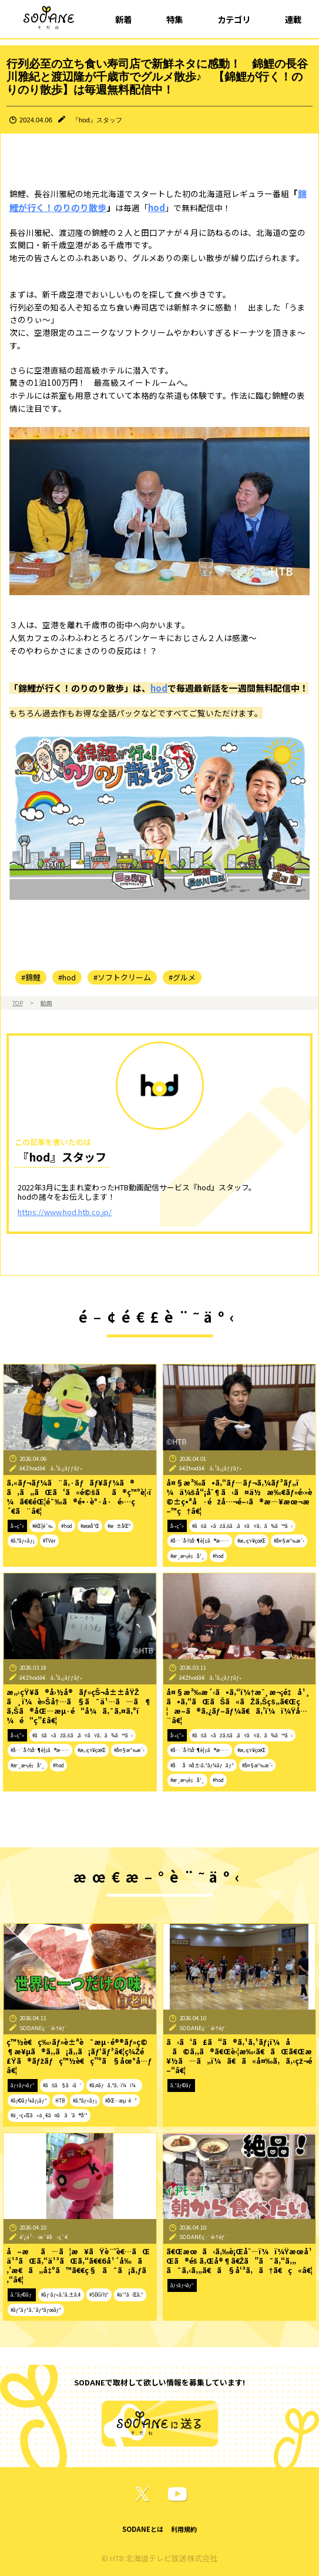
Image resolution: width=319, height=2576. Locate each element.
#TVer (49, 1540)
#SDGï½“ (99, 2294)
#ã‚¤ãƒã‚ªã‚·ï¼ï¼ (114, 2085)
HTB (60, 2100)
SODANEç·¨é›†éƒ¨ (44, 2028)
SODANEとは (142, 2529)
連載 (293, 19)
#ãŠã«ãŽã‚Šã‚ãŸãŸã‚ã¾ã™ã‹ (242, 1526)
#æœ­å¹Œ (89, 1526)
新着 (123, 19)
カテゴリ (233, 19)
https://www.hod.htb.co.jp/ (65, 1211)
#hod (67, 977)
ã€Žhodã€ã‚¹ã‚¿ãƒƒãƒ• (50, 1468)
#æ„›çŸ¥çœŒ (251, 1540)
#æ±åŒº (119, 1526)
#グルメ (182, 977)
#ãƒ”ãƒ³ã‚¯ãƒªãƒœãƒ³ (36, 2310)
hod (156, 207)
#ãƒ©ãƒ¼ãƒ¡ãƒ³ (29, 2100)
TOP (17, 1003)
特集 (174, 19)
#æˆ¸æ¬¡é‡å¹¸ (187, 1556)
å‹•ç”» (17, 1526)
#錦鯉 (31, 977)
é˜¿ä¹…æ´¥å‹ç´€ (43, 2237)
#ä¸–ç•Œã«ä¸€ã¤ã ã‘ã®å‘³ (49, 2115)
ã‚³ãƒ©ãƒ (181, 2085)
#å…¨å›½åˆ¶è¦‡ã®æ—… (199, 1540)
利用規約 (184, 2529)
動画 (46, 1003)
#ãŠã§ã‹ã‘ (62, 2085)
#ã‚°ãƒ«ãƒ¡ (23, 1540)
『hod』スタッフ (97, 120)
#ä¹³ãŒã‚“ (130, 2294)
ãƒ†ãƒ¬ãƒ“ (23, 2085)
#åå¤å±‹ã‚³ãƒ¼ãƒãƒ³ (202, 1765)
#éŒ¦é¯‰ (42, 1526)
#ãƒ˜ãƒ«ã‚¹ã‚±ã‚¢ (61, 2294)
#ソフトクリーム (122, 977)
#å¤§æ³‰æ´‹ (289, 1540)
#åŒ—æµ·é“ (121, 2100)
